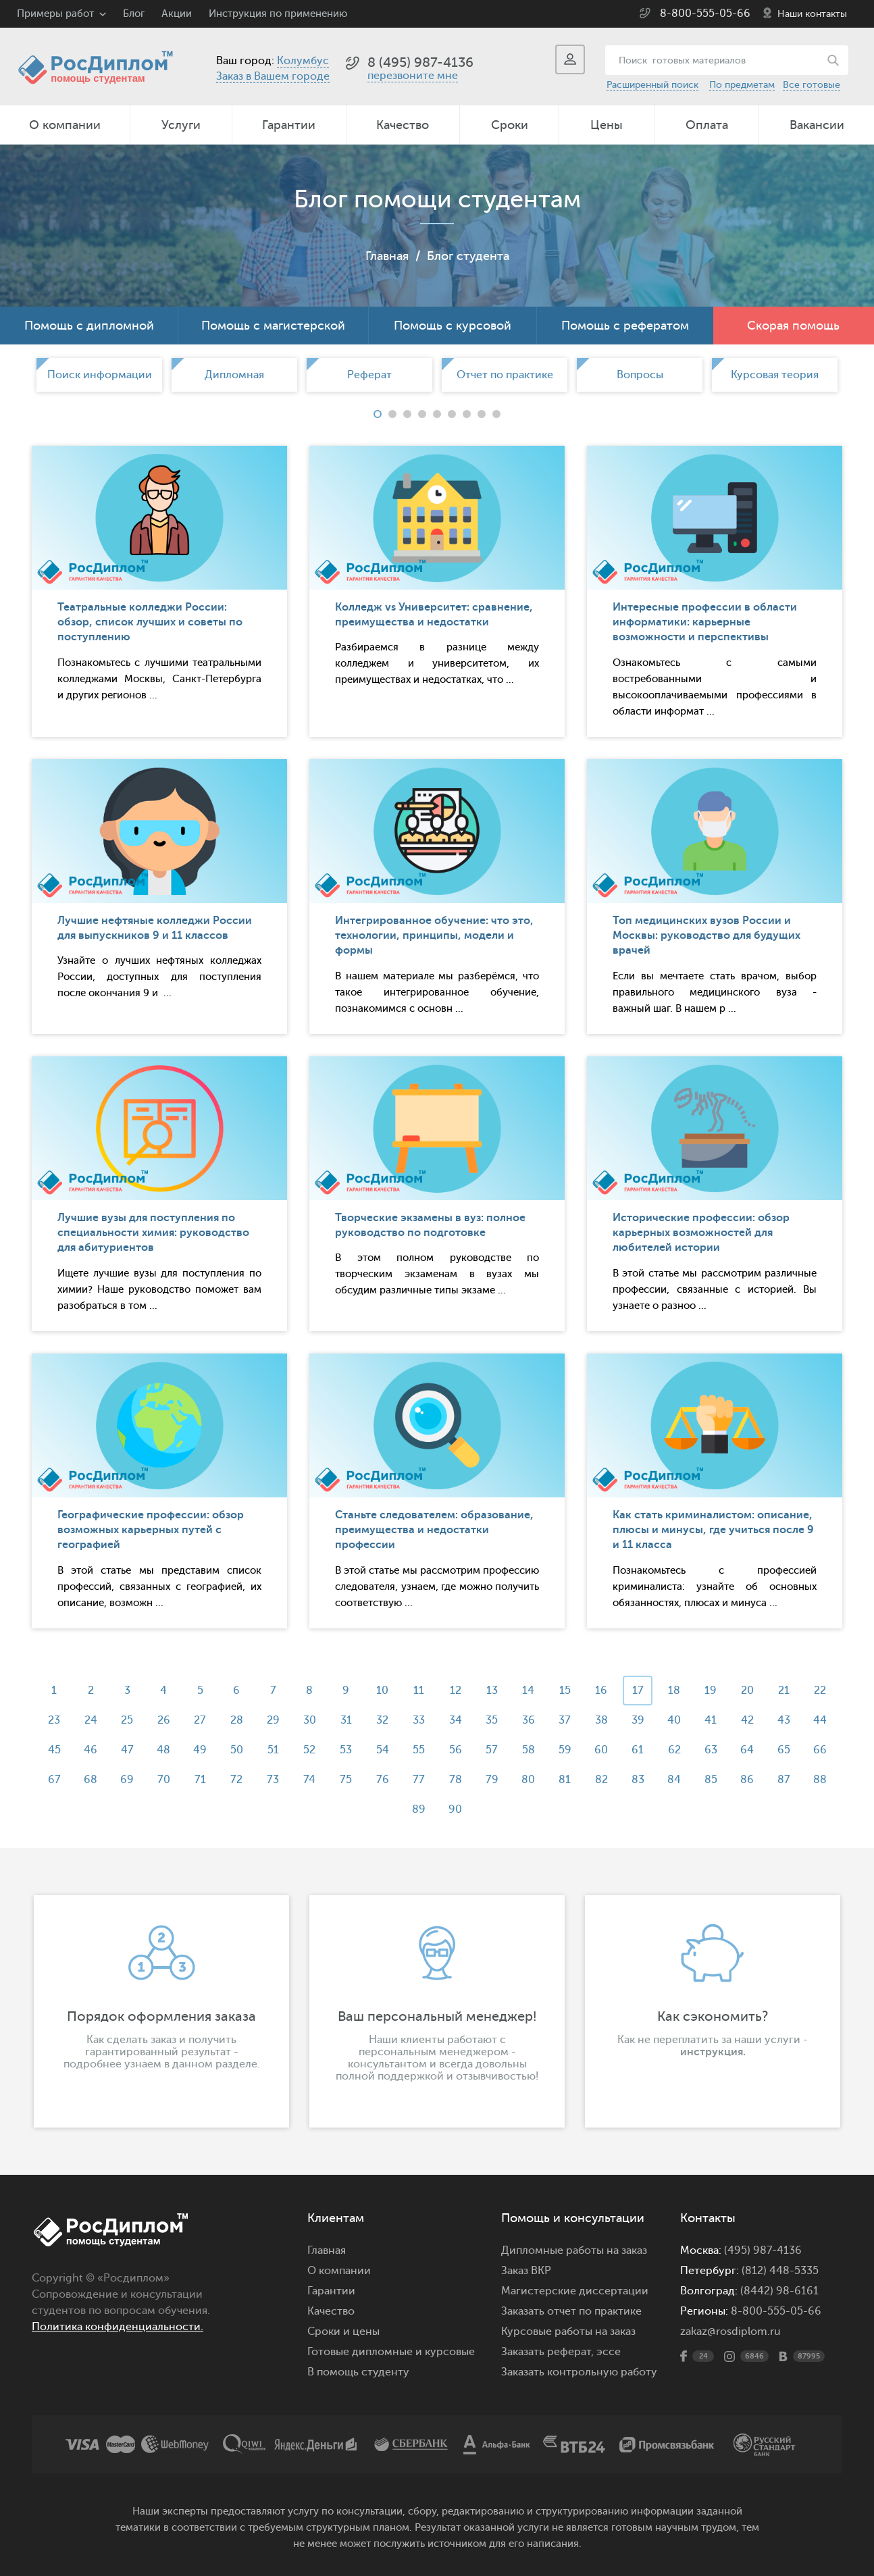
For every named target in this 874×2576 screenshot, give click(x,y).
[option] (99, 375)
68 (90, 1780)
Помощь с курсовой (452, 325)
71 (200, 1780)
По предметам (742, 85)
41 (710, 1720)
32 (382, 1720)
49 (200, 1750)
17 (638, 1690)
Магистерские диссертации (574, 2291)
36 (528, 1720)
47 (127, 1750)
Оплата (707, 125)
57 (492, 1750)
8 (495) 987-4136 (420, 62)
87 (783, 1780)
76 (382, 1780)
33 (419, 1720)
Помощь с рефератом (625, 325)
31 (346, 1720)
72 (236, 1780)
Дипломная (234, 375)
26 (163, 1720)
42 (747, 1720)
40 (674, 1720)
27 (200, 1720)
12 (455, 1690)
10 (382, 1690)
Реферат (369, 375)
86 (747, 1780)
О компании (65, 125)
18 (674, 1690)
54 (382, 1750)
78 (455, 1780)
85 (710, 1780)
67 (54, 1780)
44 (820, 1720)
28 (236, 1720)
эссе (608, 2352)
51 (273, 1750)
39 (638, 1720)
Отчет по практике (505, 375)
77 (419, 1780)
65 (783, 1750)
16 (601, 1690)
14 (528, 1690)
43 (783, 1720)
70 (163, 1780)
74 (309, 1780)
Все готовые (811, 85)
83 (638, 1780)
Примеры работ (55, 14)
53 (346, 1750)
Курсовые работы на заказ (568, 2331)
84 (674, 1780)
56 (455, 1750)
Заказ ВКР (526, 2271)
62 (674, 1750)
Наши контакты (812, 14)
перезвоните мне (412, 76)
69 (127, 1780)
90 (455, 1809)
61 (638, 1750)
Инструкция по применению (278, 14)
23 (54, 1720)
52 (309, 1750)
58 (528, 1750)
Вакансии (817, 125)
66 (820, 1750)
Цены (606, 125)
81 (565, 1780)
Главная (387, 256)
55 (419, 1750)
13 (492, 1690)
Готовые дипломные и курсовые (391, 2352)
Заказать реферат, (547, 2352)
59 (565, 1750)
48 (163, 1750)
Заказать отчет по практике (571, 2311)
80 (528, 1780)
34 (455, 1720)
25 (127, 1720)
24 (90, 1720)
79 (492, 1780)
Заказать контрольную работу (579, 2372)
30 (309, 1720)
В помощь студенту (358, 2372)
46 (90, 1750)
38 (601, 1720)
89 (419, 1809)
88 (820, 1780)
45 (54, 1750)
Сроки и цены (343, 2331)
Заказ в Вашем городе (273, 76)
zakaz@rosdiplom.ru (730, 2331)
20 (747, 1690)
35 (492, 1720)
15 (565, 1690)
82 (601, 1780)
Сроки (509, 125)
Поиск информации (99, 375)
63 (710, 1750)
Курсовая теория (775, 375)
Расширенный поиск (652, 85)
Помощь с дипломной (89, 325)
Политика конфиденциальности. (117, 2327)
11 (418, 1690)
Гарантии (288, 125)
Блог (134, 14)
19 (710, 1690)
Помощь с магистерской (273, 325)
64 (747, 1750)
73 (273, 1780)
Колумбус (303, 61)
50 (236, 1750)
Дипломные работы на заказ (574, 2250)
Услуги (181, 125)
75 (346, 1780)
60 (601, 1750)
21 (784, 1690)
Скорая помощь (793, 325)
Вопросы (640, 375)
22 (820, 1690)
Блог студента (468, 256)
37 (565, 1720)
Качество (402, 125)
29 (273, 1720)
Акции (176, 14)
